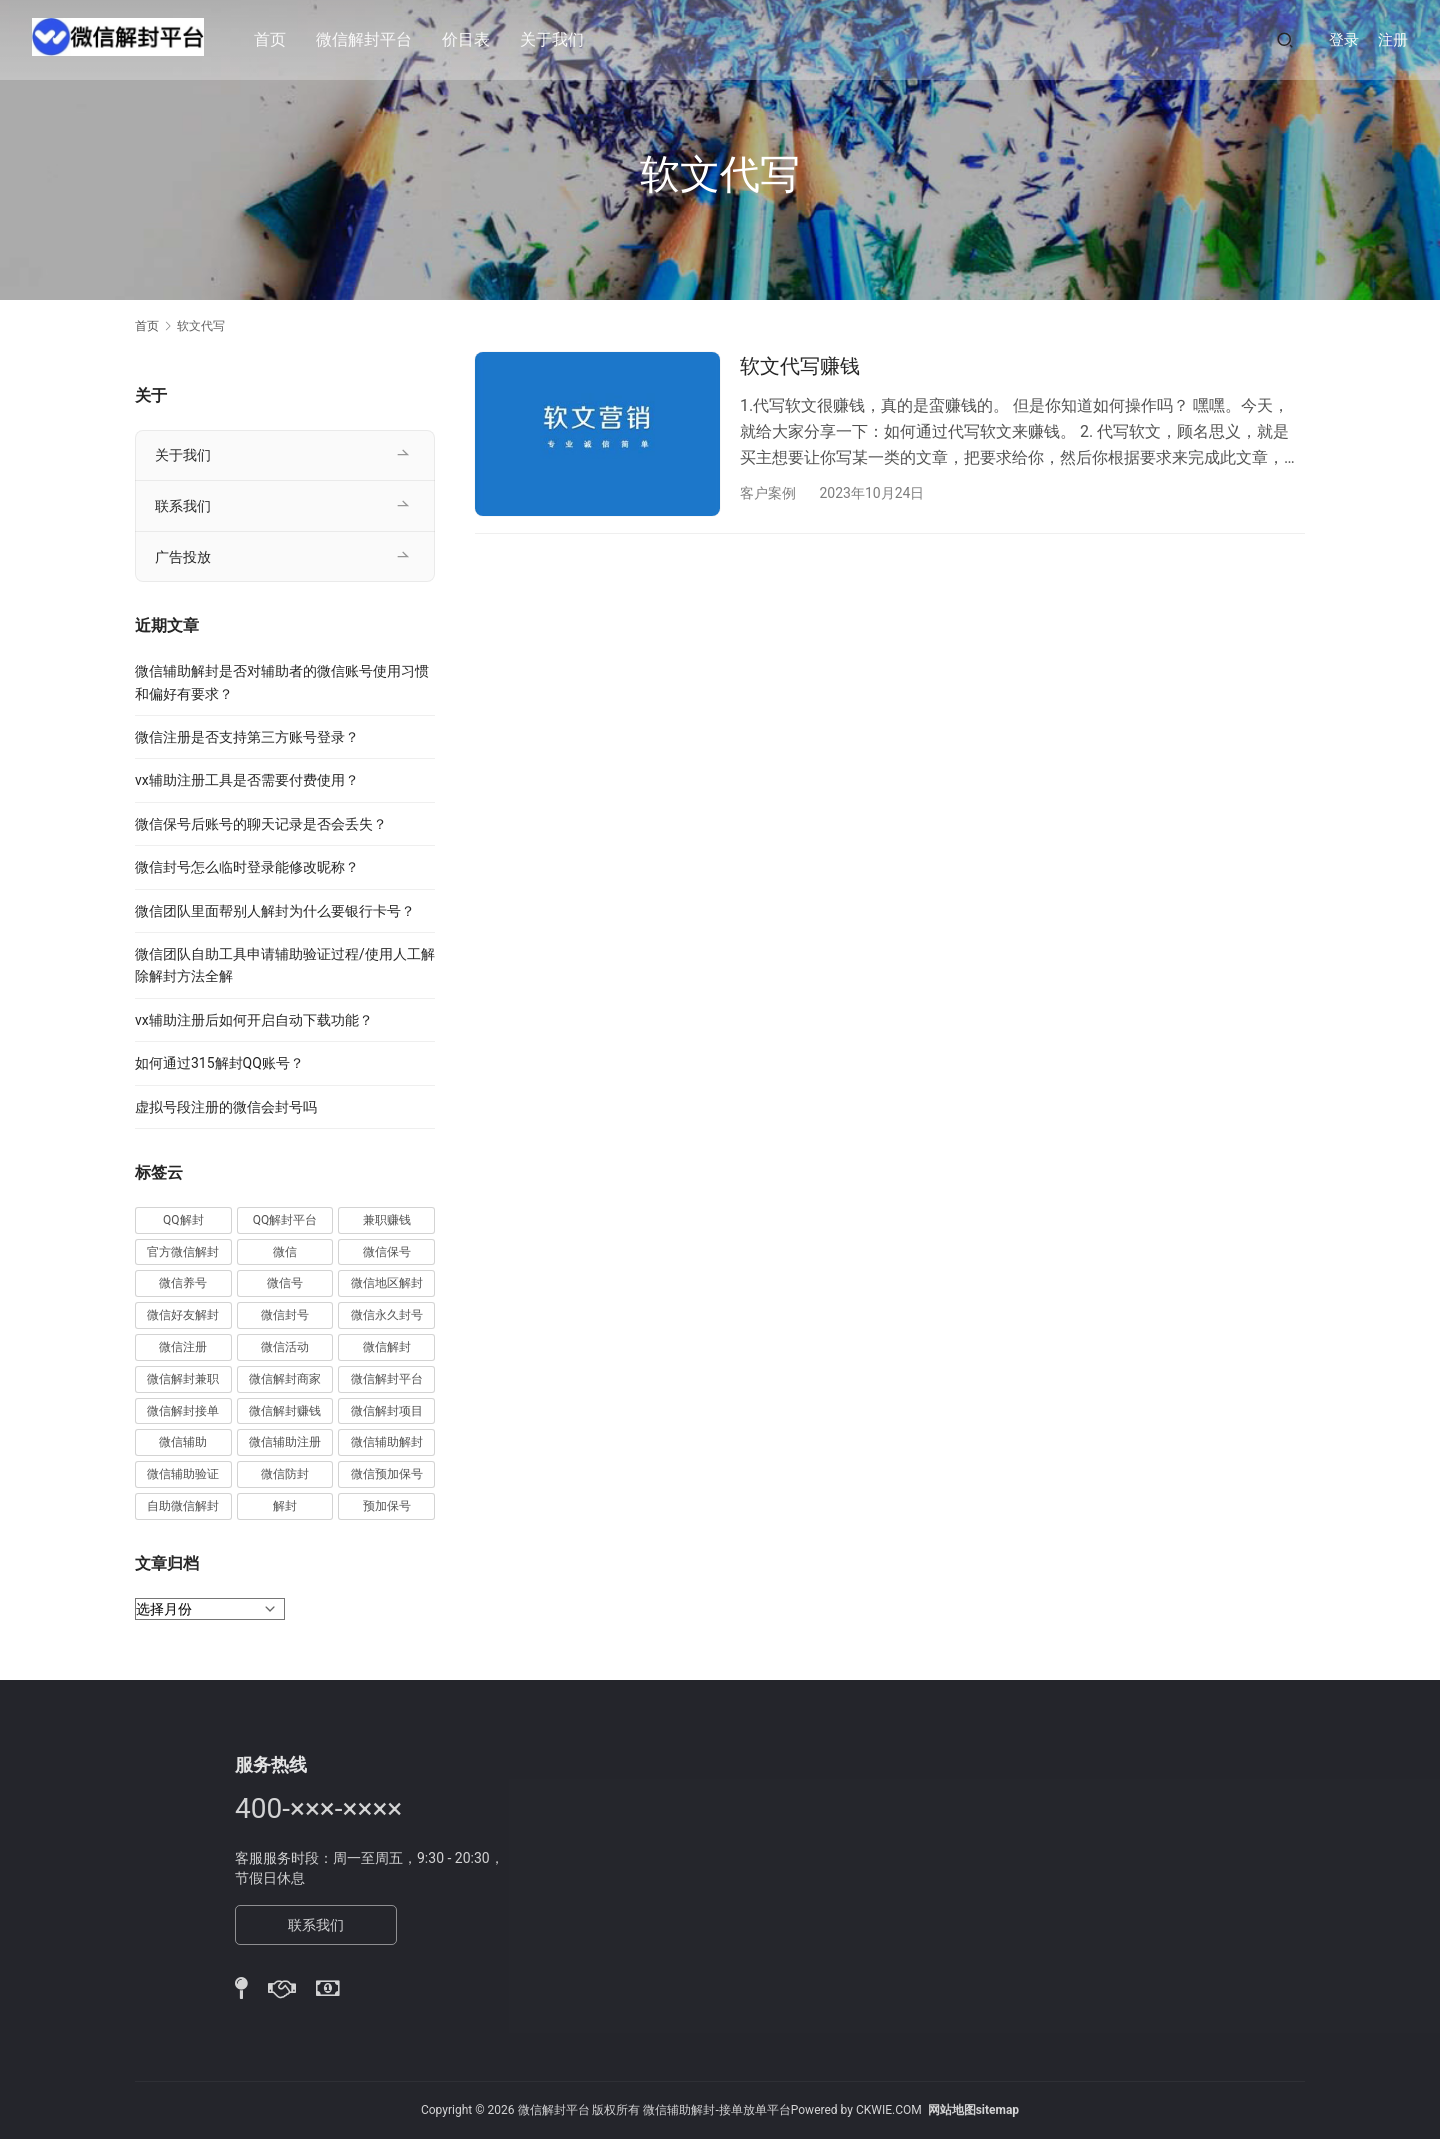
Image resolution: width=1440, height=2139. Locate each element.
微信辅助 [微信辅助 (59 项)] (183, 1442)
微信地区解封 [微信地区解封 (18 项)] (387, 1283)
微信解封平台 (372, 39)
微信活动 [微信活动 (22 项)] (285, 1347)
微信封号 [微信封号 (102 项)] (285, 1315)
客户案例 (768, 493)
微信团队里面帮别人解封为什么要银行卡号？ (275, 911)
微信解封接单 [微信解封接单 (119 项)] (183, 1411)
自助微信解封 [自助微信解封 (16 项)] (183, 1506)
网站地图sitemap (973, 2110)
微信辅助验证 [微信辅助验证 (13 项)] (183, 1474)
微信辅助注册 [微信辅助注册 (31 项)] (285, 1442)
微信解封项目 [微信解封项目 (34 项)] (387, 1411)
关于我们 (560, 39)
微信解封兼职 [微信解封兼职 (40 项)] (183, 1379)
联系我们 (183, 506)
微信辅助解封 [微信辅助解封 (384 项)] (387, 1442)
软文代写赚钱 (800, 366)
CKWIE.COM (889, 2110)
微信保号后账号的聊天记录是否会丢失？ (261, 824)
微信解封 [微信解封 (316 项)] (387, 1347)
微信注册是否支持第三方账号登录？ (247, 737)
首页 (278, 39)
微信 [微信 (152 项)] (285, 1252)
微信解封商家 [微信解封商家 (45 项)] (285, 1379)
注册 (1393, 40)
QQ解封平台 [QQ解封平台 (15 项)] (285, 1220)
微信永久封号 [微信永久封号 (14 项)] (387, 1315)
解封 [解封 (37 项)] (285, 1506)
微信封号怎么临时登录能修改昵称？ (247, 867)
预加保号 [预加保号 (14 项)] (387, 1506)
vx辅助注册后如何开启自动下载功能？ (254, 1020)
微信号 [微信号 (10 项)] (285, 1283)
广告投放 (183, 557)
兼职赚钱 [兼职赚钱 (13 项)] (387, 1220)
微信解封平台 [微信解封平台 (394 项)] (387, 1379)
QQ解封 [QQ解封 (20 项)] (183, 1220)
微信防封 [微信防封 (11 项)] (285, 1474)
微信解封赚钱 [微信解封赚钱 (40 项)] (285, 1411)
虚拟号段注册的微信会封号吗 (226, 1107)
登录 (1344, 40)
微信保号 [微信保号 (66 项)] (387, 1252)
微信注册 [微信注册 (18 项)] (183, 1347)
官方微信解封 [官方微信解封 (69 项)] (183, 1252)
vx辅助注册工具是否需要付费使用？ (247, 780)
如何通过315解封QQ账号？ (219, 1063)
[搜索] (1285, 39)
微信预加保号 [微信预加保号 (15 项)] (387, 1474)
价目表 (474, 39)
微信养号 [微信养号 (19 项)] (183, 1283)
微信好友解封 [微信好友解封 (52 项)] (183, 1315)
